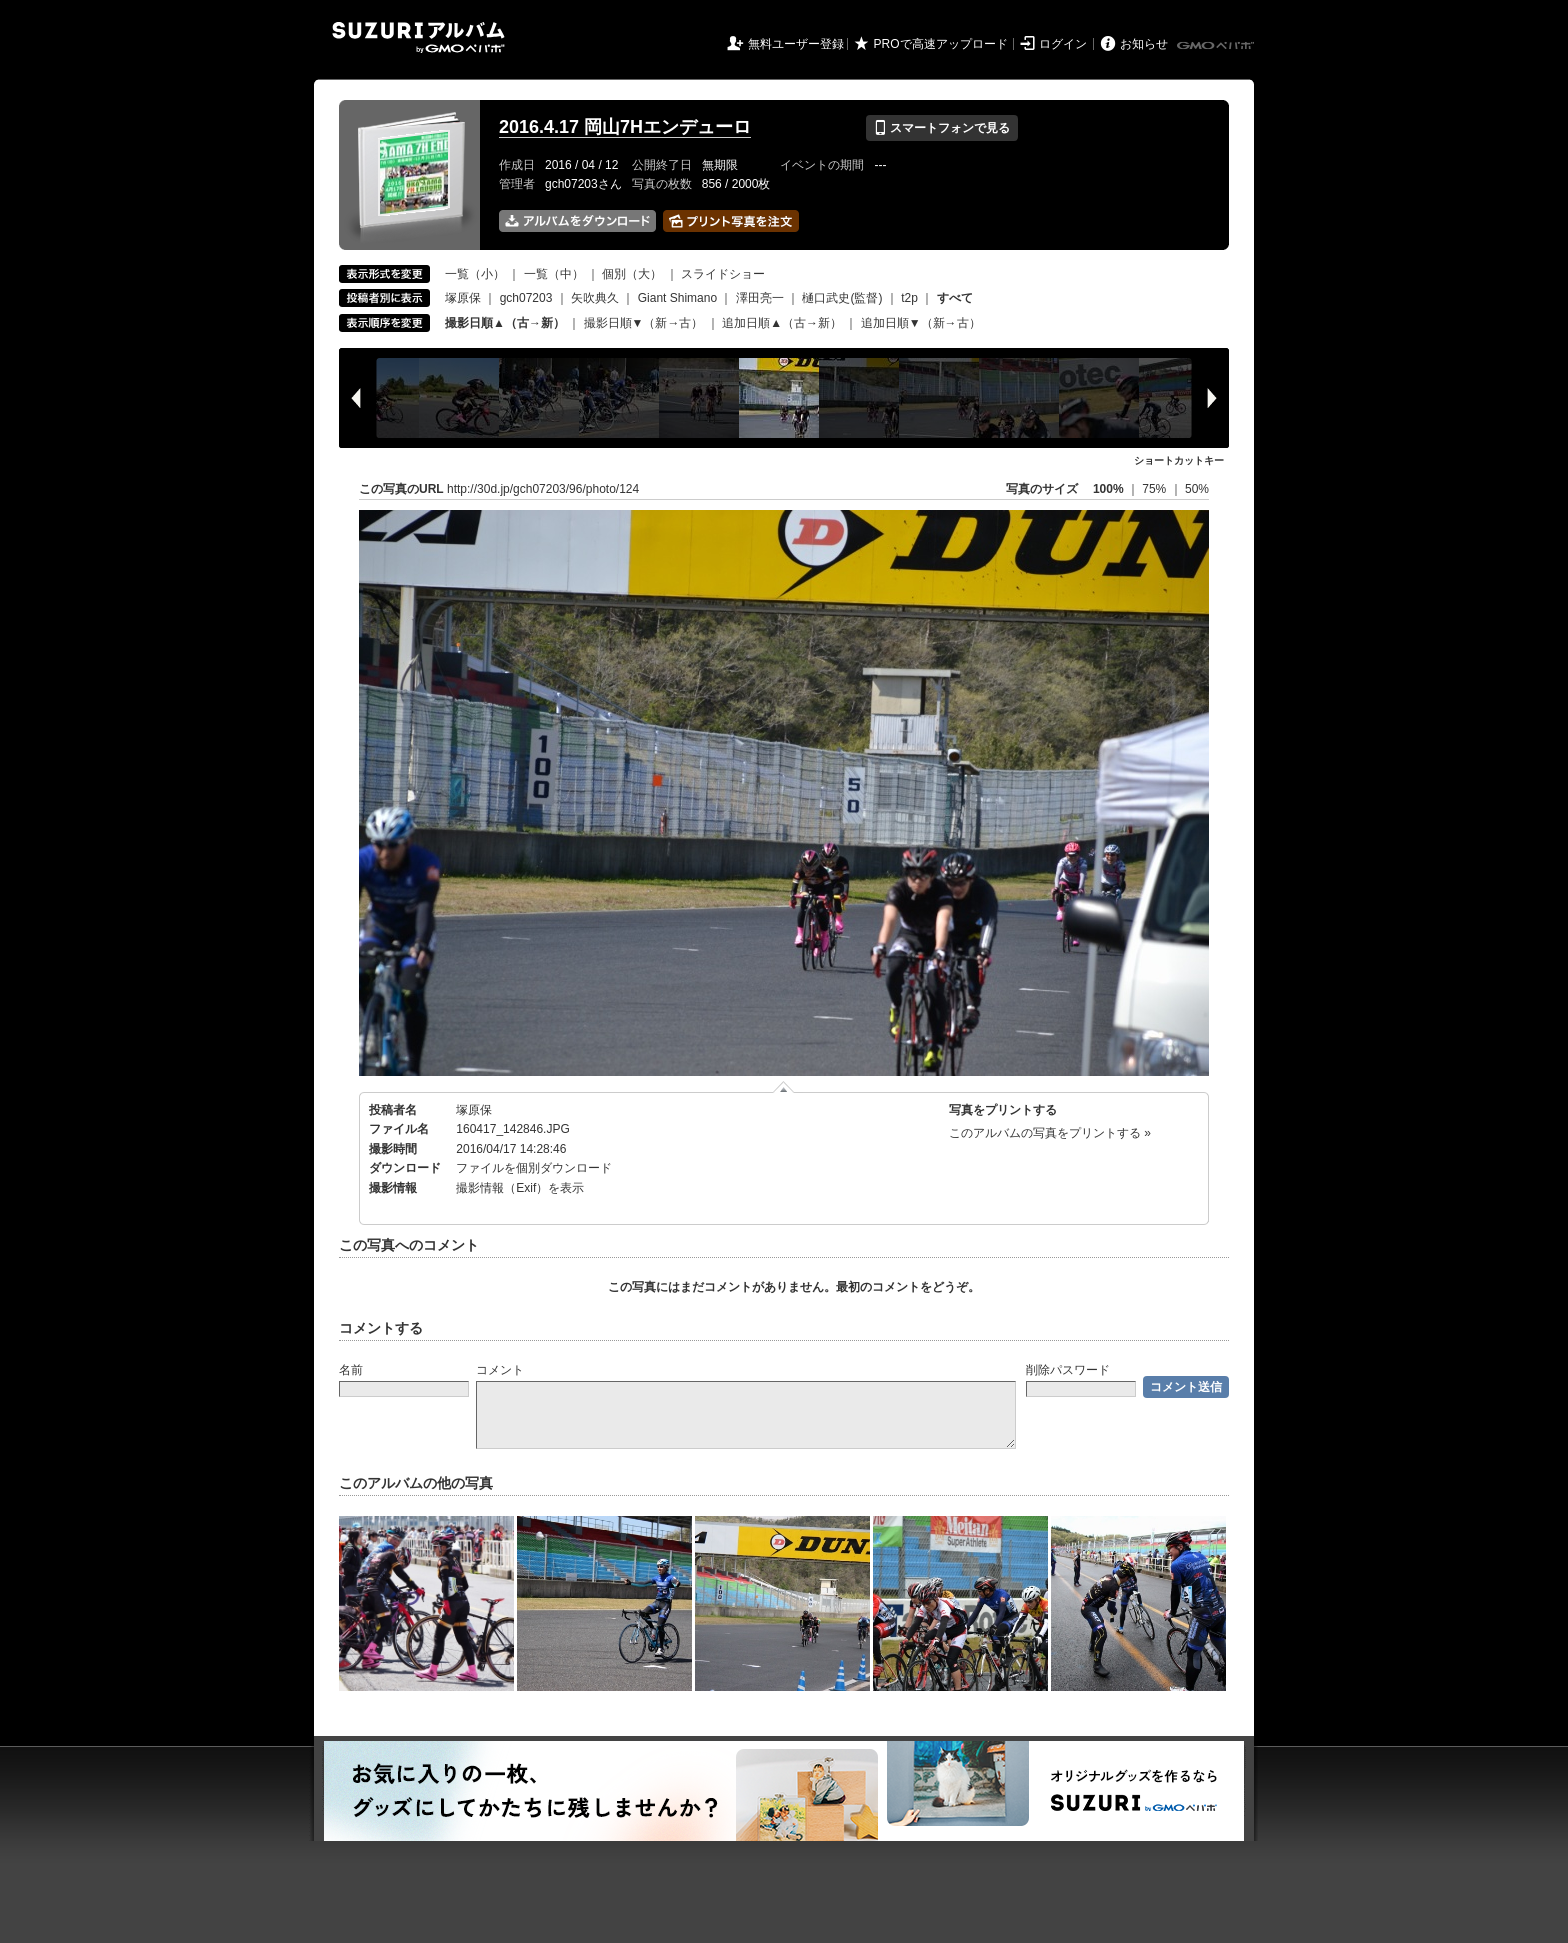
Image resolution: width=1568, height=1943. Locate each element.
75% (1155, 489)
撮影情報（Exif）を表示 (520, 1188)
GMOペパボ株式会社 (1217, 46)
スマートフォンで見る (941, 128)
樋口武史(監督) (842, 298)
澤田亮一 (760, 298)
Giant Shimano (677, 298)
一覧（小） (475, 274)
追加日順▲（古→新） (782, 323)
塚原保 (463, 298)
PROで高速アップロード (941, 44)
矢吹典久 (595, 298)
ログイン (1063, 44)
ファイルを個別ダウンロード (534, 1168)
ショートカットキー (1179, 460)
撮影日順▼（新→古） (644, 323)
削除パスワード (1068, 1370)
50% (1197, 489)
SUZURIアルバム (418, 37)
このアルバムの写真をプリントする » (1050, 1133)
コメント (500, 1370)
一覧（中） (554, 274)
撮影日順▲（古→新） (505, 323)
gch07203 (526, 298)
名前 (351, 1370)
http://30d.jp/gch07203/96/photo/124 (543, 489)
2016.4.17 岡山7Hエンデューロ (625, 127)
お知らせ (1144, 44)
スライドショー (723, 274)
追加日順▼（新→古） (921, 323)
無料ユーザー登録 (796, 44)
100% (1108, 489)
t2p (909, 298)
